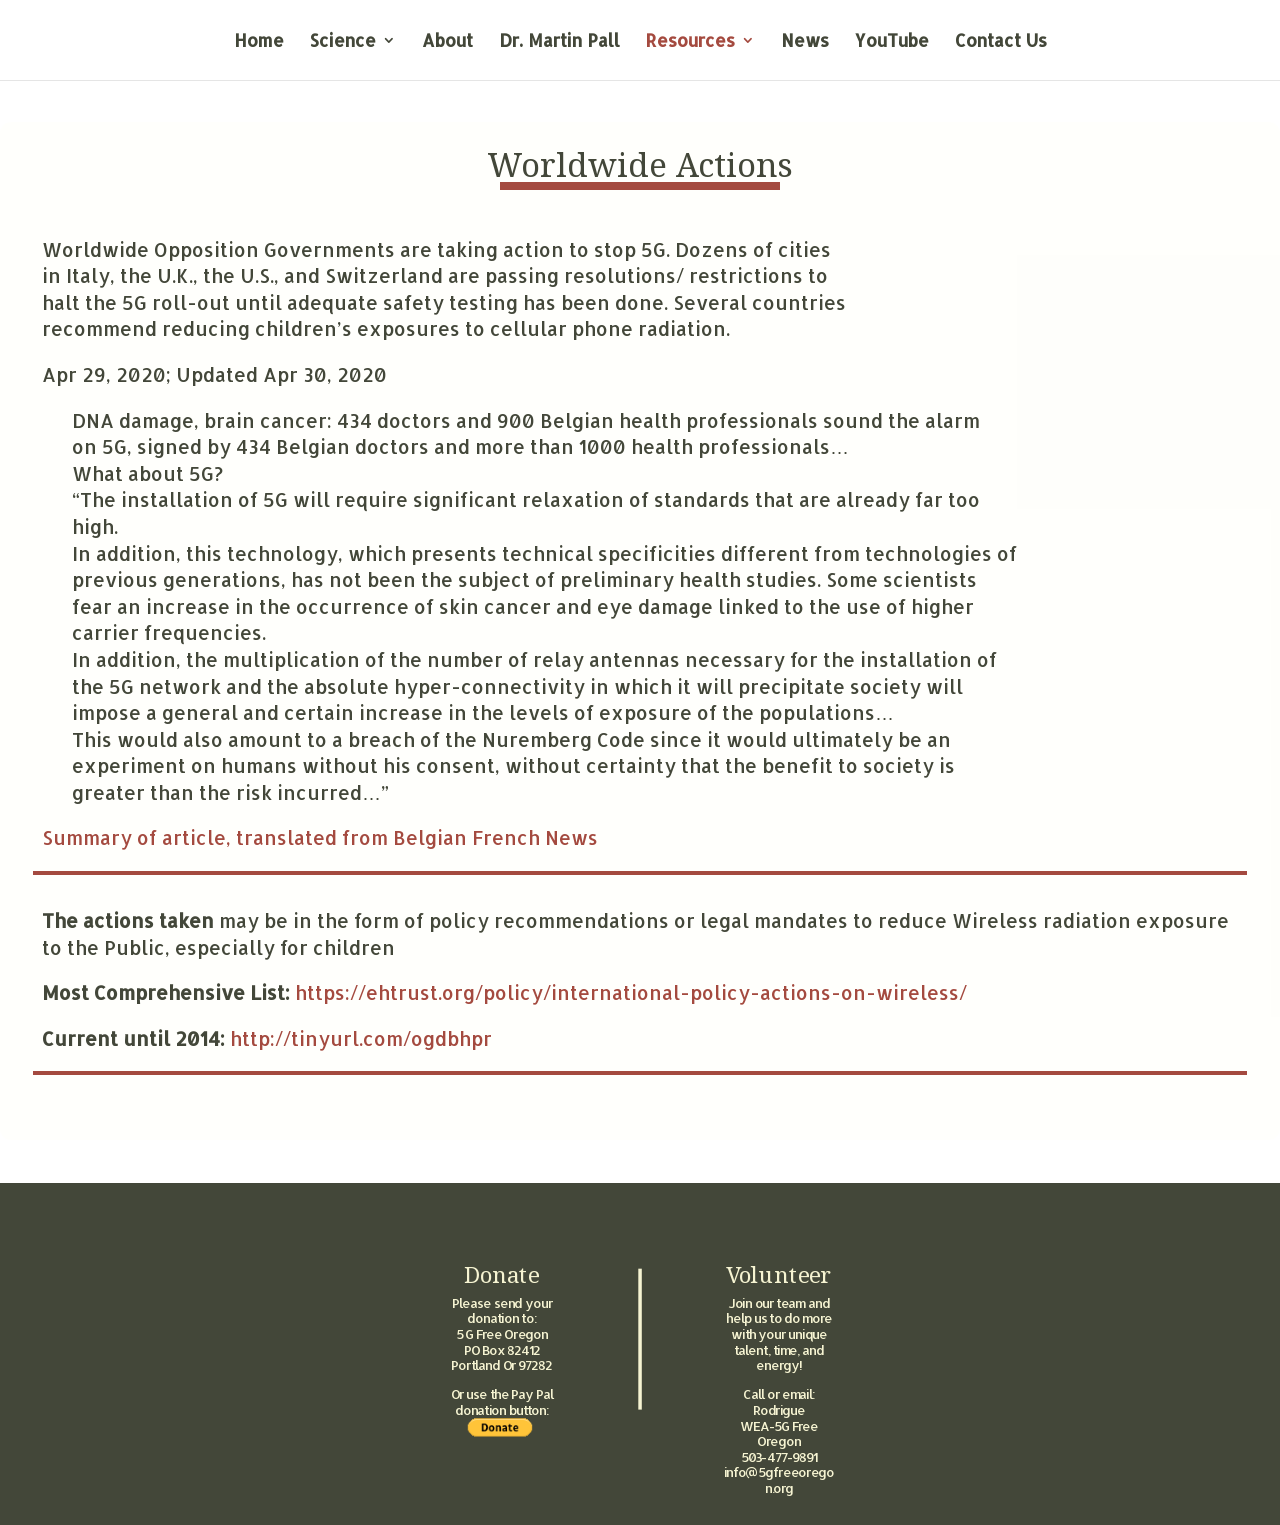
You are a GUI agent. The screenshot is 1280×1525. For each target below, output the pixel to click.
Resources (690, 42)
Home (259, 42)
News (805, 42)
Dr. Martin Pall (559, 42)
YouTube (892, 42)
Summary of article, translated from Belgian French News (320, 837)
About (447, 42)
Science (343, 42)
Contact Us (1001, 42)
